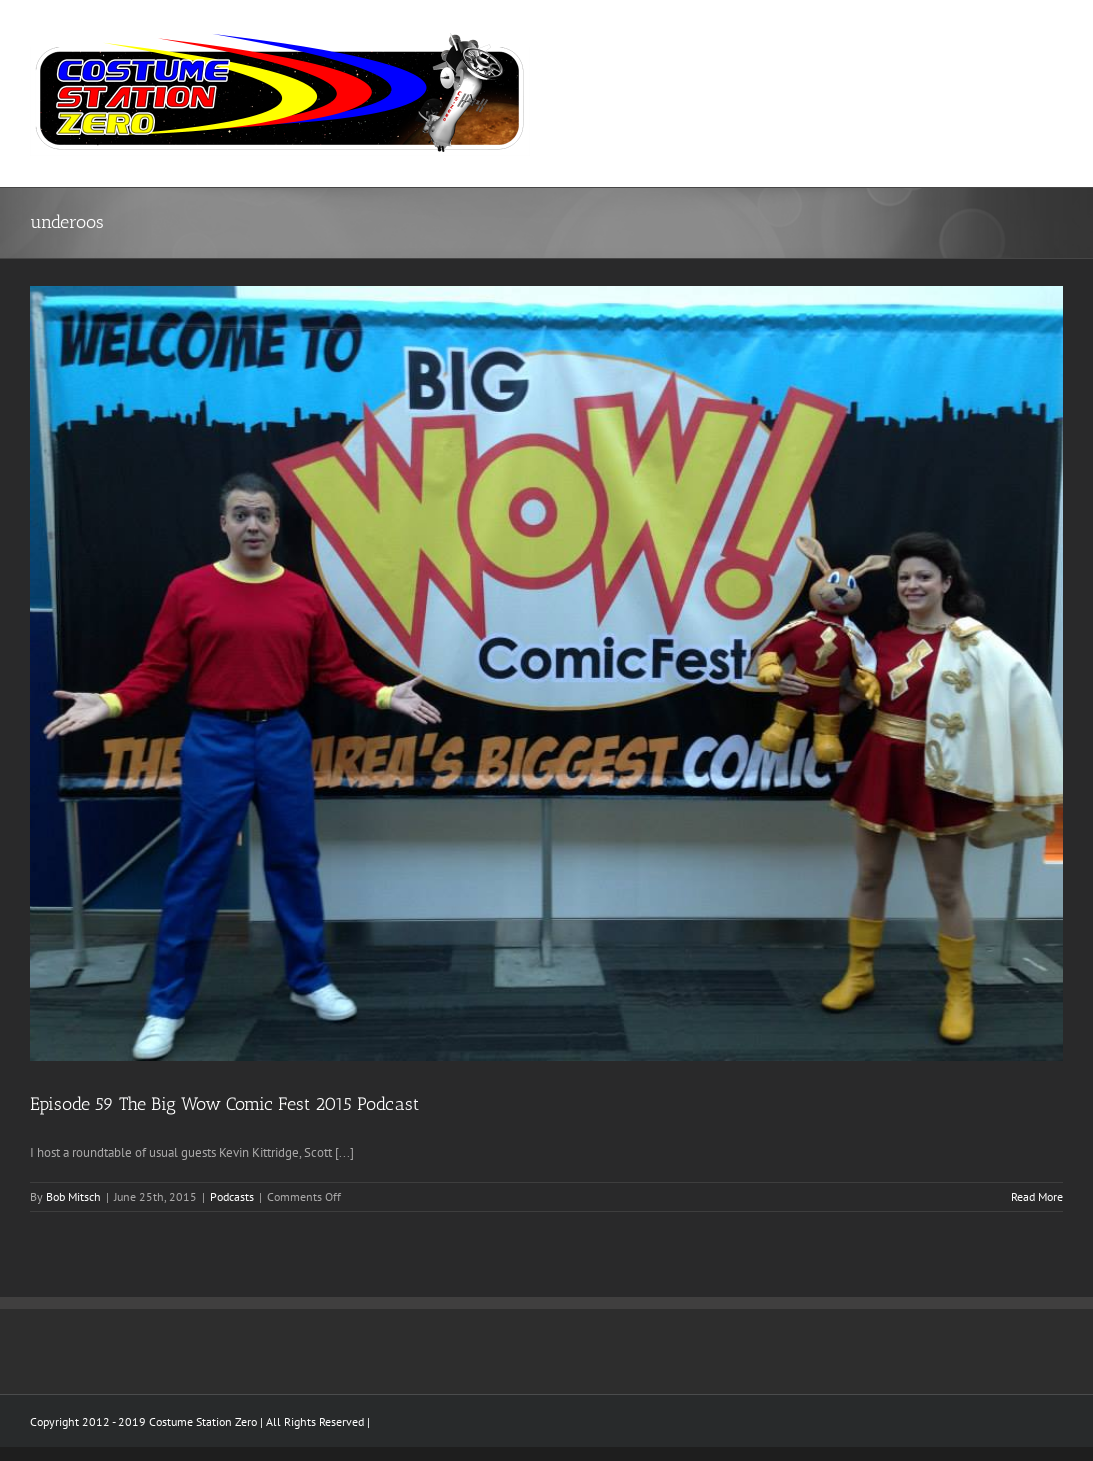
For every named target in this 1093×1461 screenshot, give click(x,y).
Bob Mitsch (73, 1196)
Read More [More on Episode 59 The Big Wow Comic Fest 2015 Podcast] (1037, 1196)
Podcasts (232, 1196)
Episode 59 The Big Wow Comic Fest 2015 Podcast (224, 1104)
